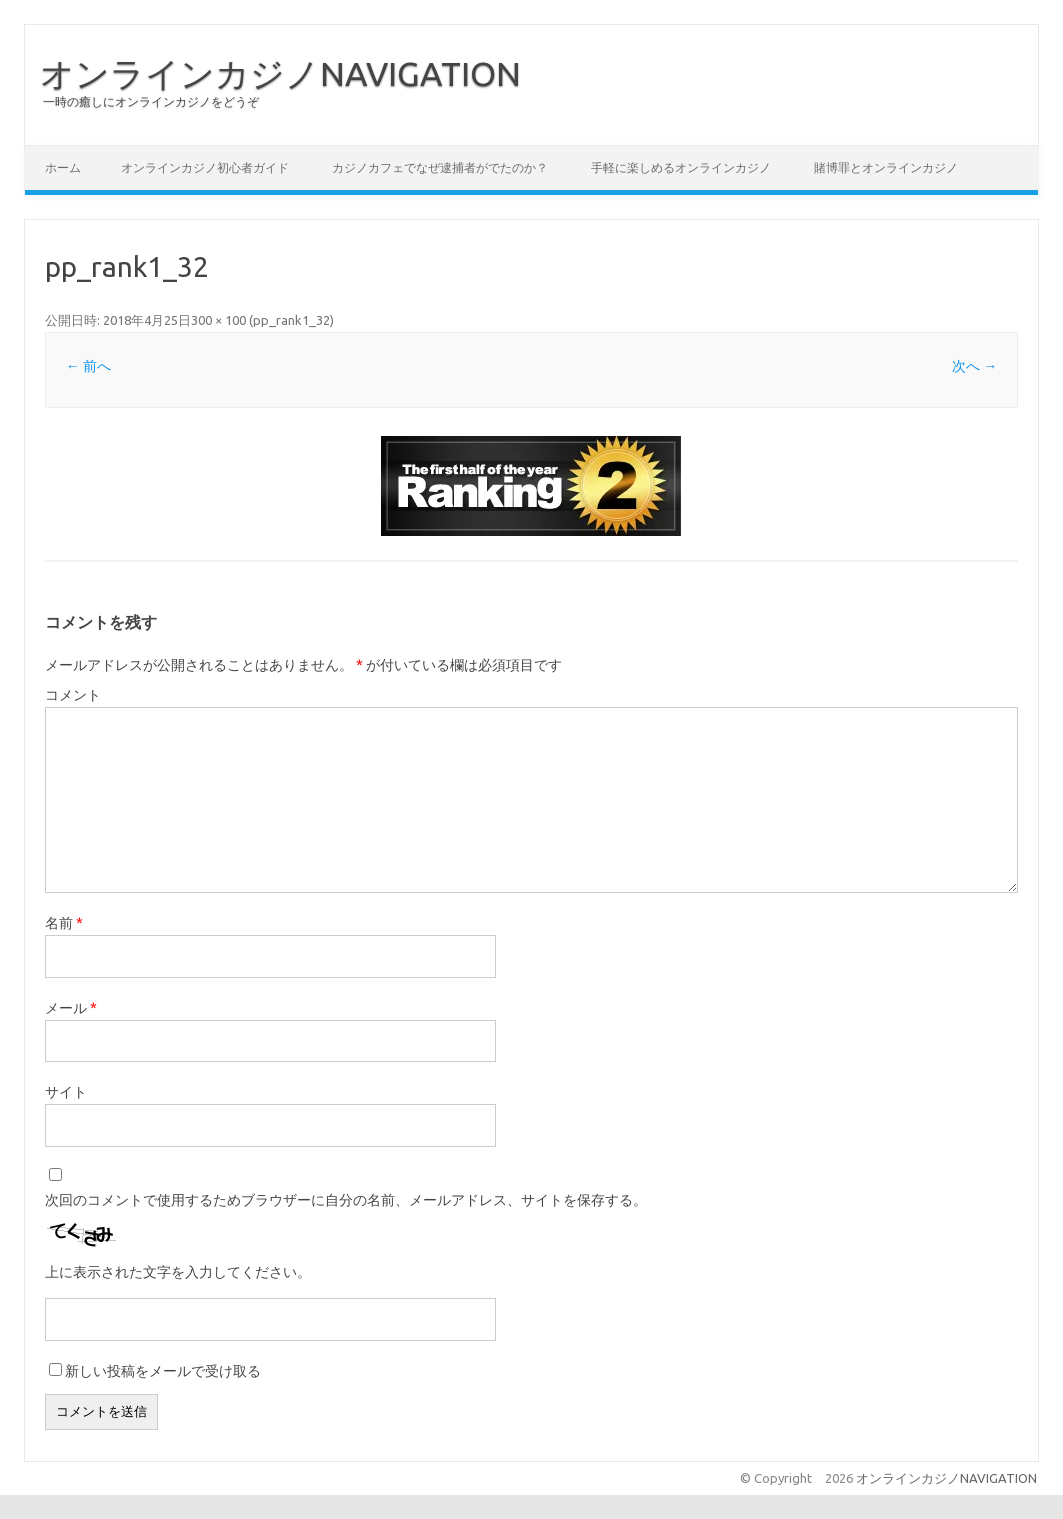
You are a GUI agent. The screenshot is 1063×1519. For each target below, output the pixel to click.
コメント (73, 695)
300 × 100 (218, 320)
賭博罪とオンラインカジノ (886, 167)
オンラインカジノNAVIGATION (280, 73)
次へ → (974, 366)
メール (71, 1008)
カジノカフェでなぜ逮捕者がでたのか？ (440, 167)
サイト (66, 1092)
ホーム (63, 167)
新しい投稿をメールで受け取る (163, 1371)
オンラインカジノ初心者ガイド (205, 167)
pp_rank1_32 (291, 320)
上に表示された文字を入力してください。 (178, 1272)
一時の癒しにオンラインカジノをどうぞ (151, 101)
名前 (64, 923)
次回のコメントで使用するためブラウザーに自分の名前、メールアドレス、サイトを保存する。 (346, 1200)
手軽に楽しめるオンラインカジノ (681, 167)
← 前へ (88, 366)
